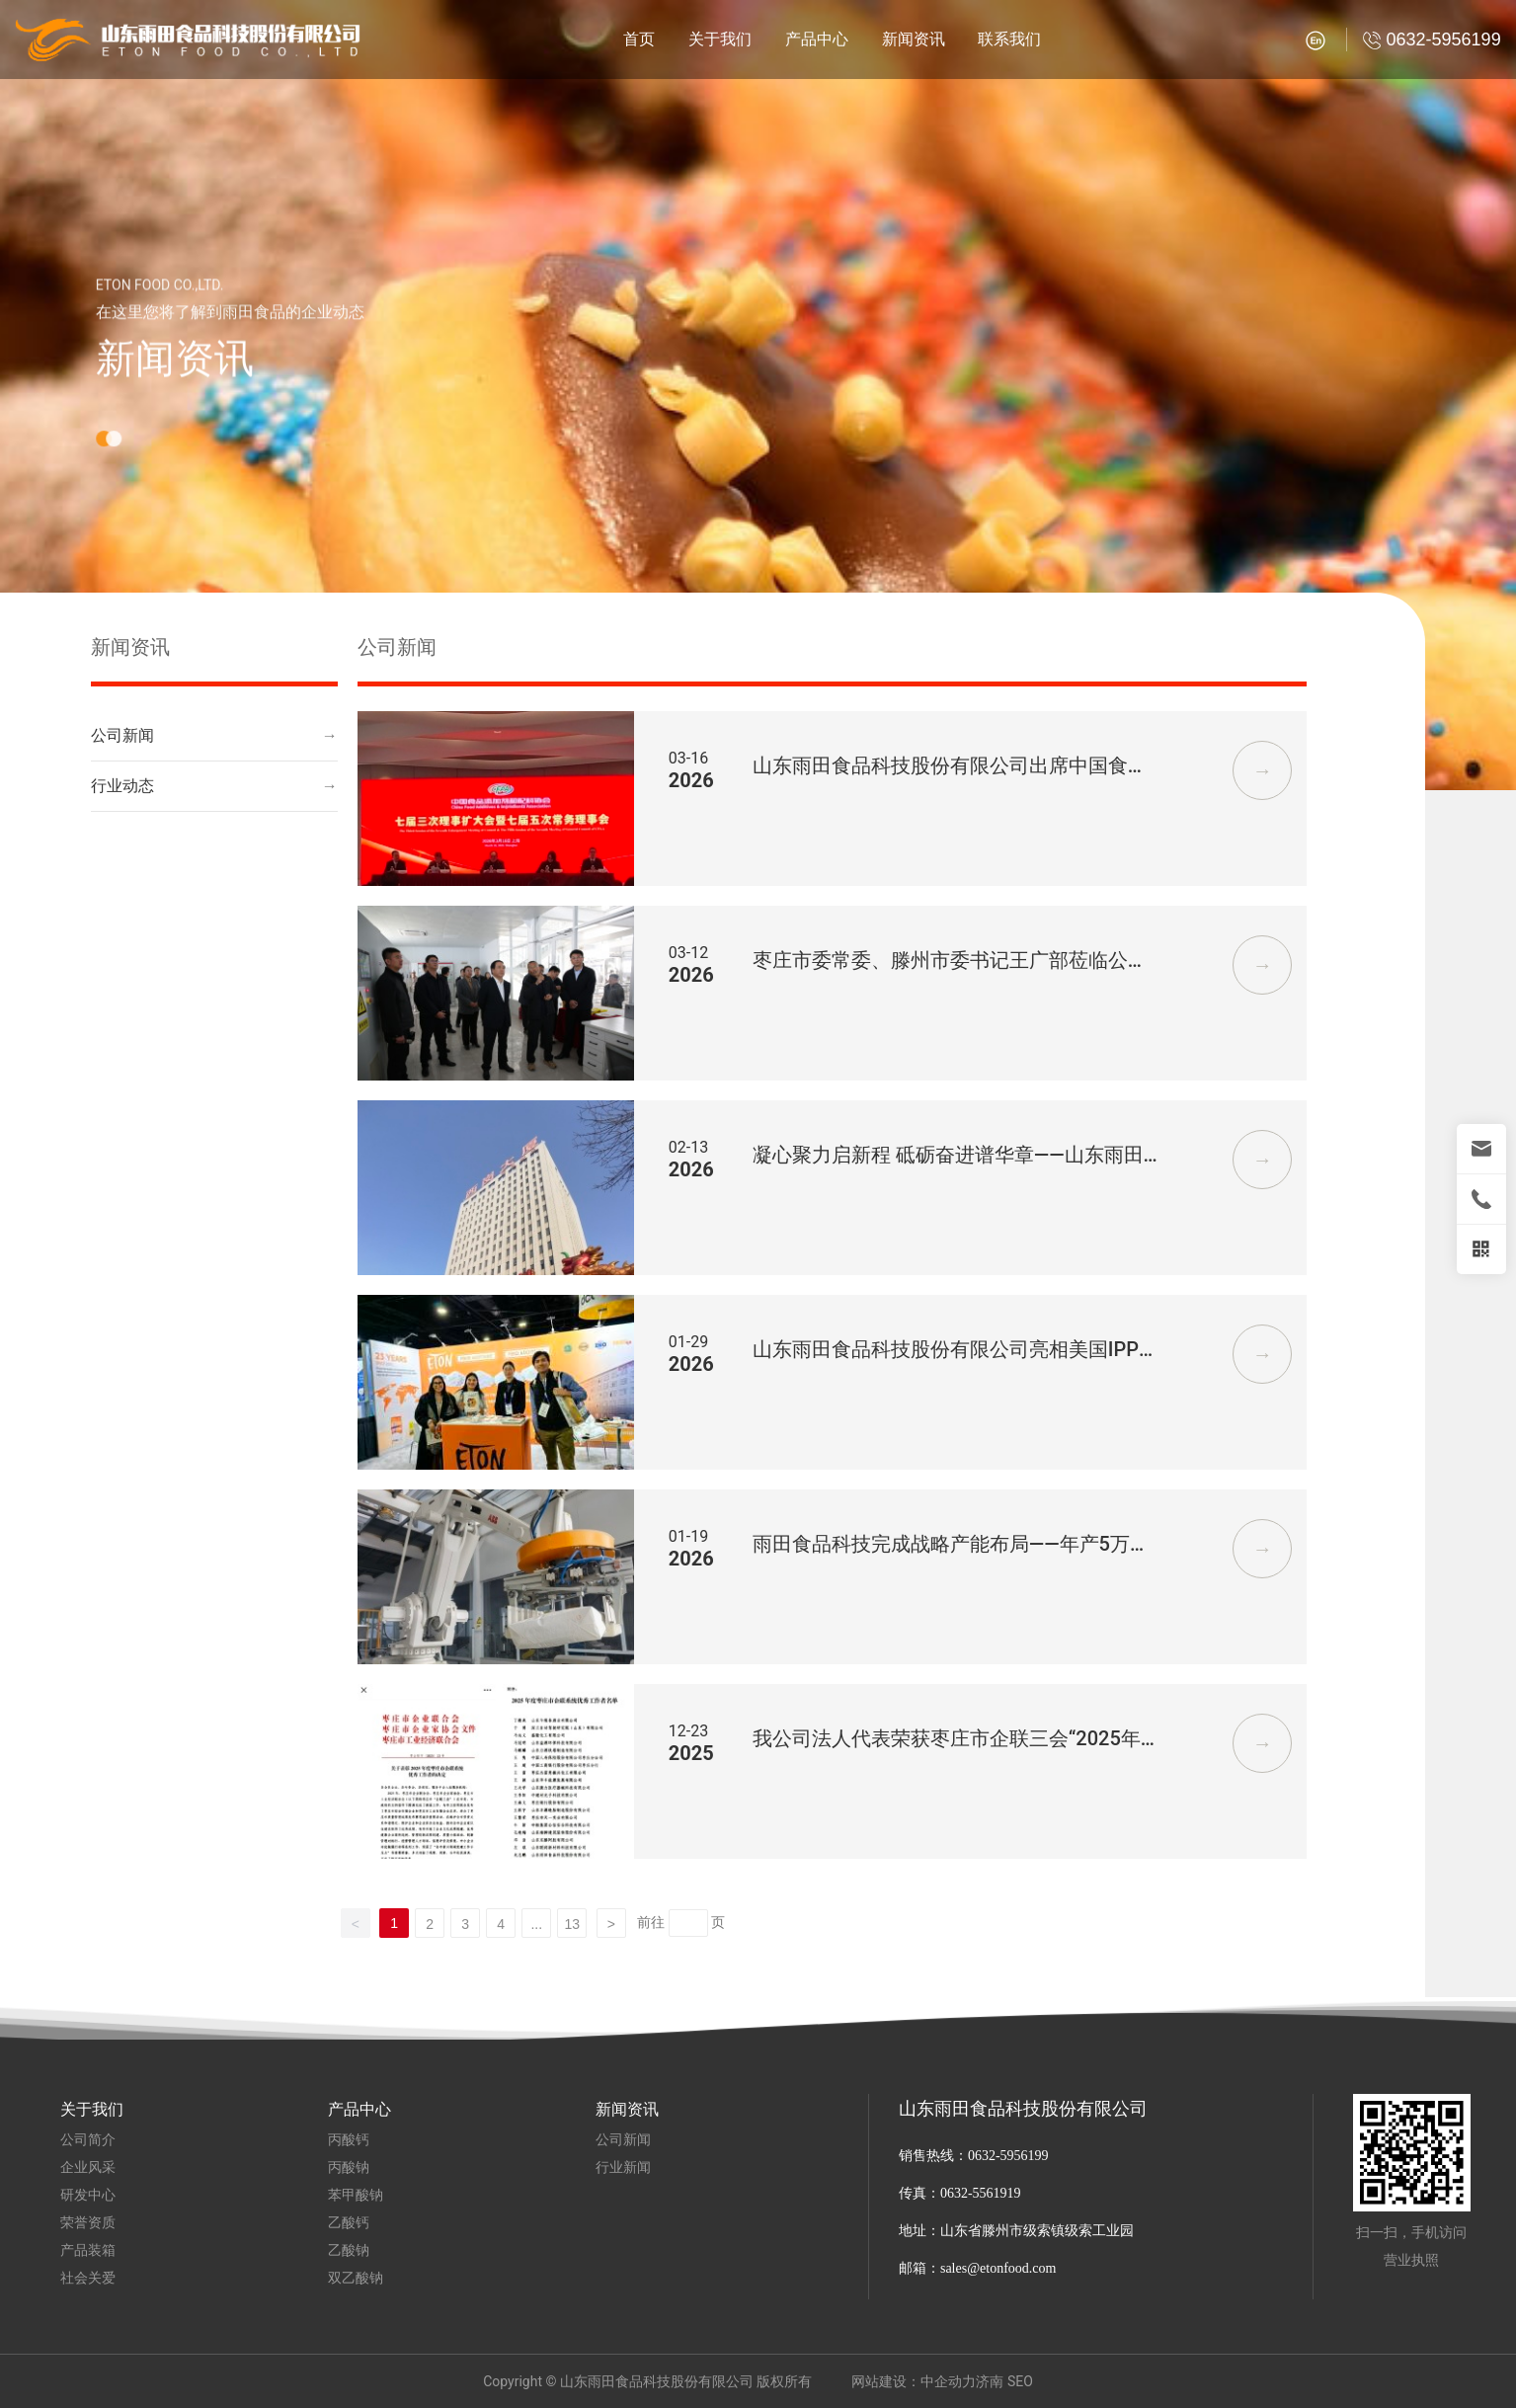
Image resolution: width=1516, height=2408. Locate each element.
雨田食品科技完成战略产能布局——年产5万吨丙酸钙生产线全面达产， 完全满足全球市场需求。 (953, 1545)
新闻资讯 (175, 380)
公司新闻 (122, 735)
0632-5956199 (1008, 2155)
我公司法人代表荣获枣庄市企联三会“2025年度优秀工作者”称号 (947, 1739)
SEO (1020, 2381)
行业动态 (122, 785)
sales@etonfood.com (998, 2268)
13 (572, 1924)
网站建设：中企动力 (913, 2381)
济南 (989, 2381)
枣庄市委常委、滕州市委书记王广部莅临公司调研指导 (950, 961)
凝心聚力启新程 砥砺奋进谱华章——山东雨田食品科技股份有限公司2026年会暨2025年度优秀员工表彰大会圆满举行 (955, 1156)
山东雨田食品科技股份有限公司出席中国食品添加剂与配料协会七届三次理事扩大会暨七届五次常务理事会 (950, 767)
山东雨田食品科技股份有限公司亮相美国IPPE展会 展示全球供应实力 (952, 1350)
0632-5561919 (982, 2193)
